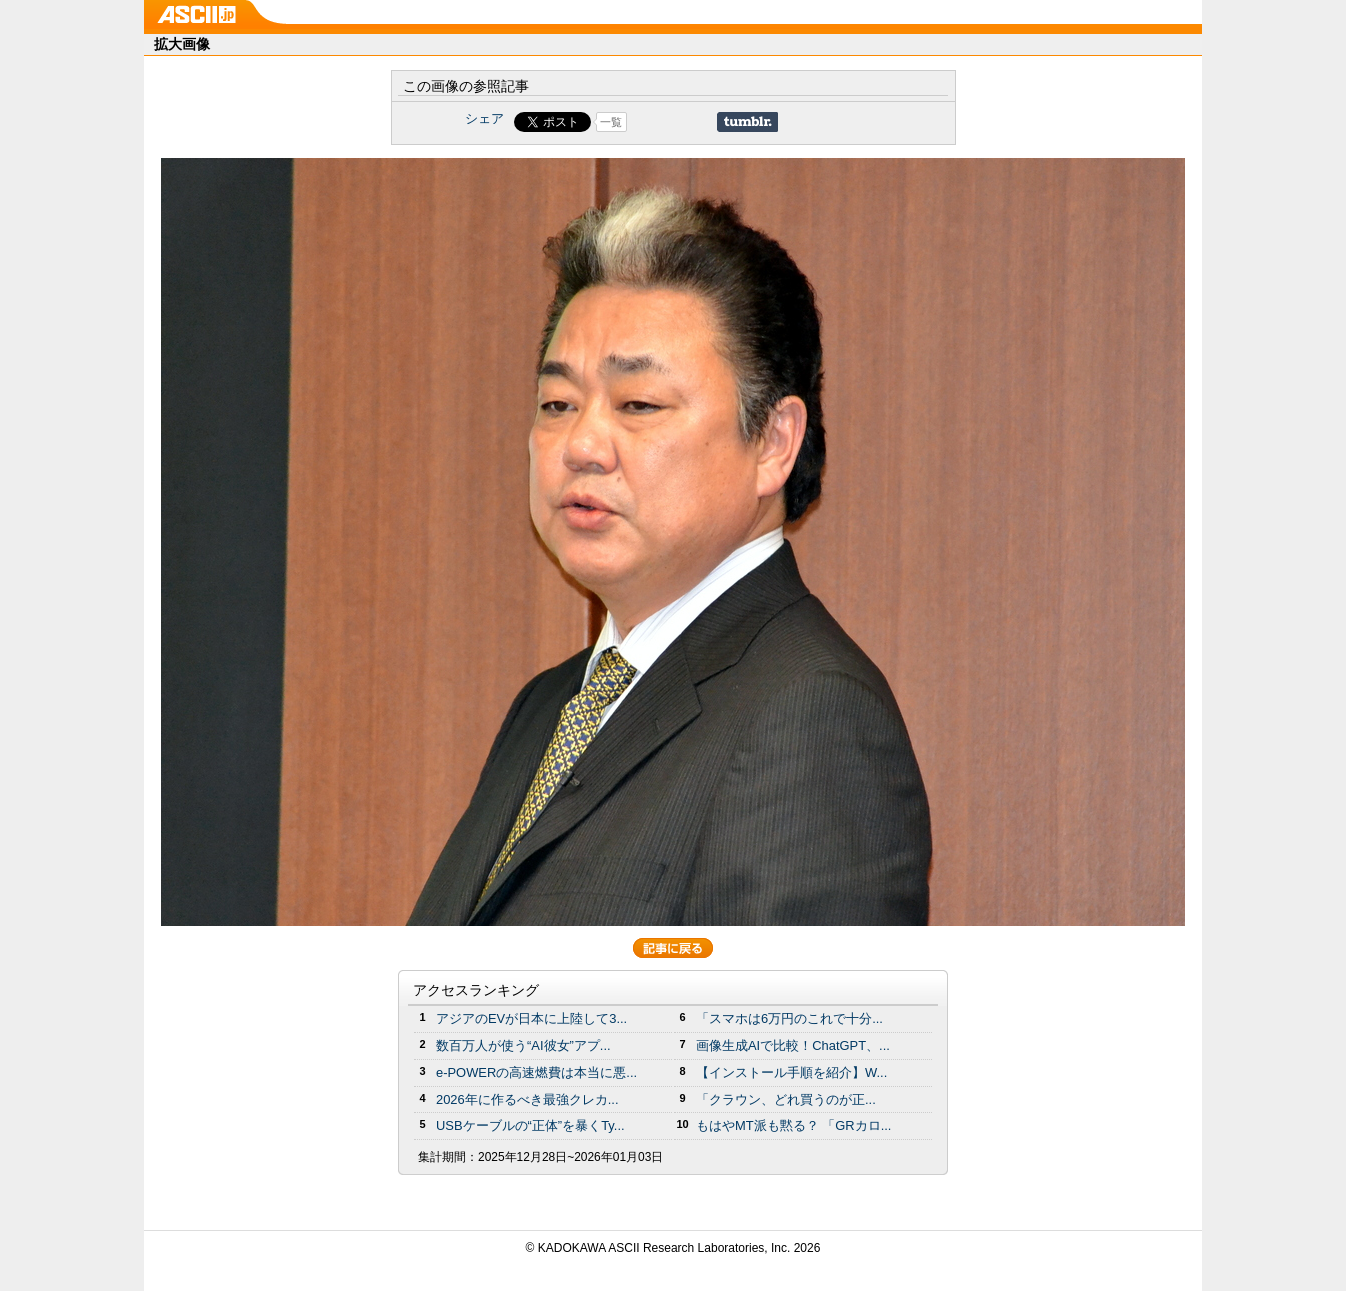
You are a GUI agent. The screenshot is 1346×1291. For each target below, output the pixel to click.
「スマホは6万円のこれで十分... (789, 1018)
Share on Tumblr (747, 122)
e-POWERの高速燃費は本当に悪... (536, 1072)
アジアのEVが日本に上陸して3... (531, 1018)
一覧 (611, 122)
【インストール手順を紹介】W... (791, 1072)
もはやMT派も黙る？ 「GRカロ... (793, 1125)
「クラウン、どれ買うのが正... (786, 1099)
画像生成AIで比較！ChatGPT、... (793, 1045)
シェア (484, 118)
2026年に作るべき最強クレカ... (527, 1099)
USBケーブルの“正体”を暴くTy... (530, 1125)
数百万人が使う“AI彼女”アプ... (523, 1045)
